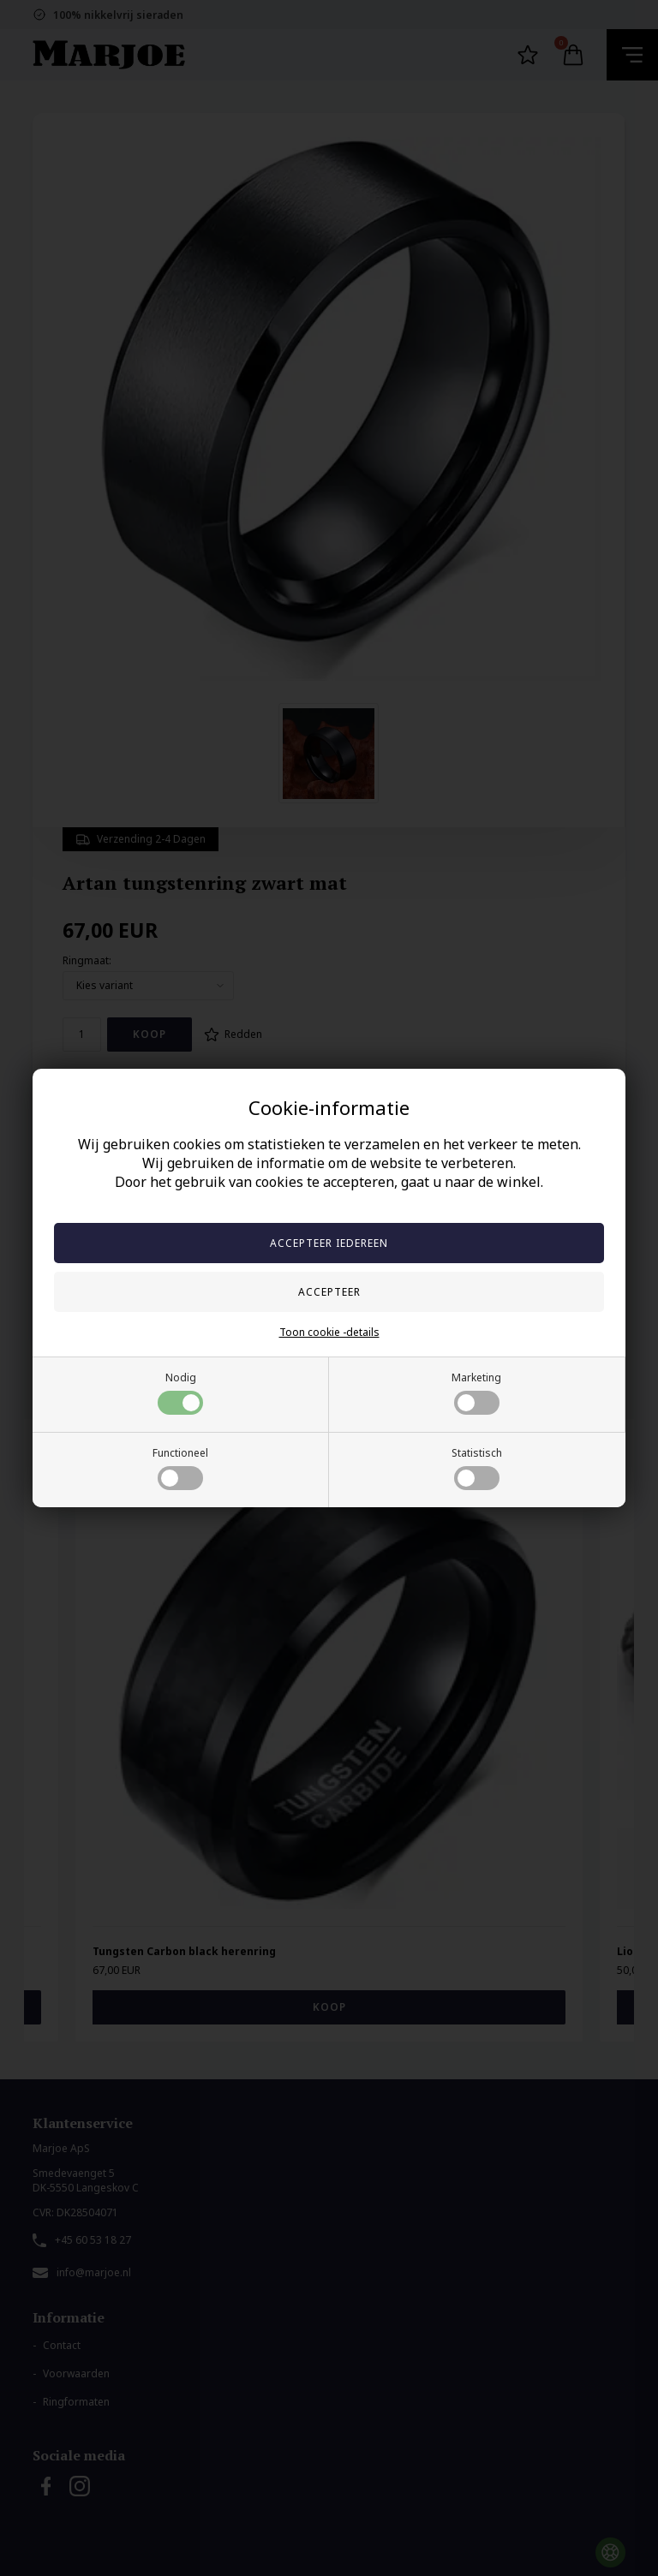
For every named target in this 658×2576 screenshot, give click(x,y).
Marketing (476, 1392)
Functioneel (180, 1468)
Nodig (180, 1392)
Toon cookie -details (329, 1332)
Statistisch (477, 1468)
